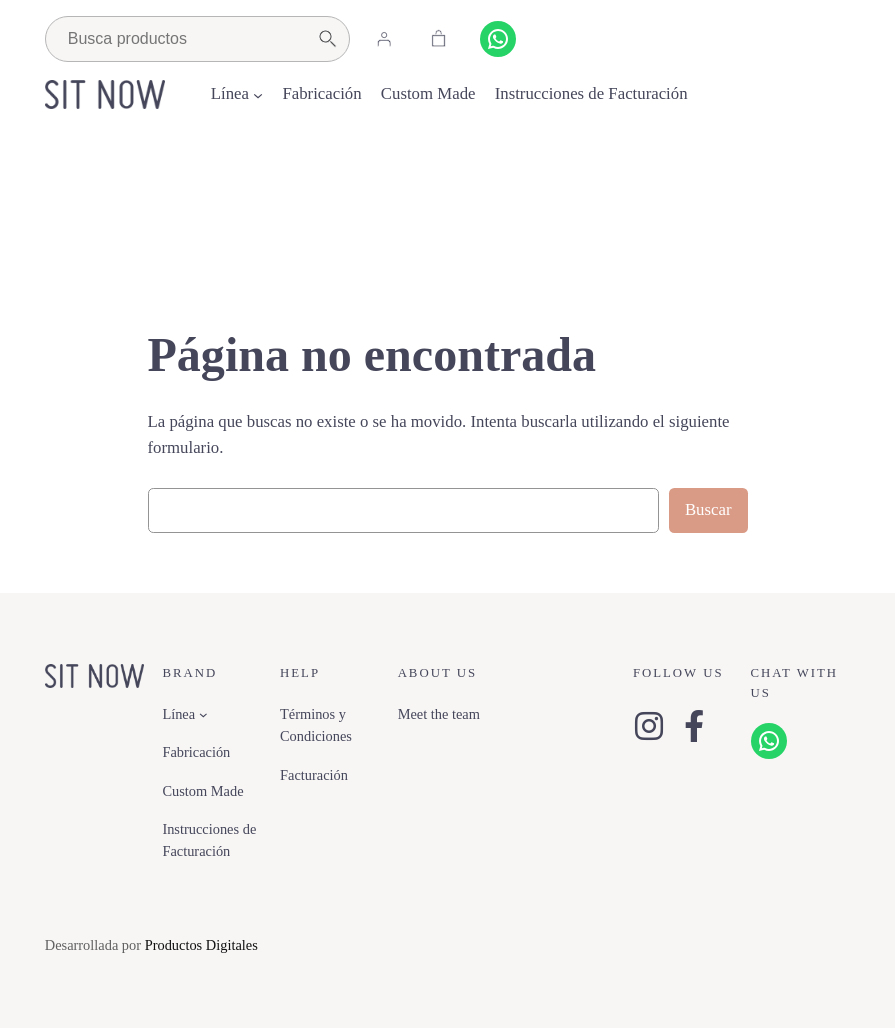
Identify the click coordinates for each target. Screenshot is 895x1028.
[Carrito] (439, 39)
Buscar (708, 509)
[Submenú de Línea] (258, 94)
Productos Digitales (201, 945)
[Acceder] (384, 39)
